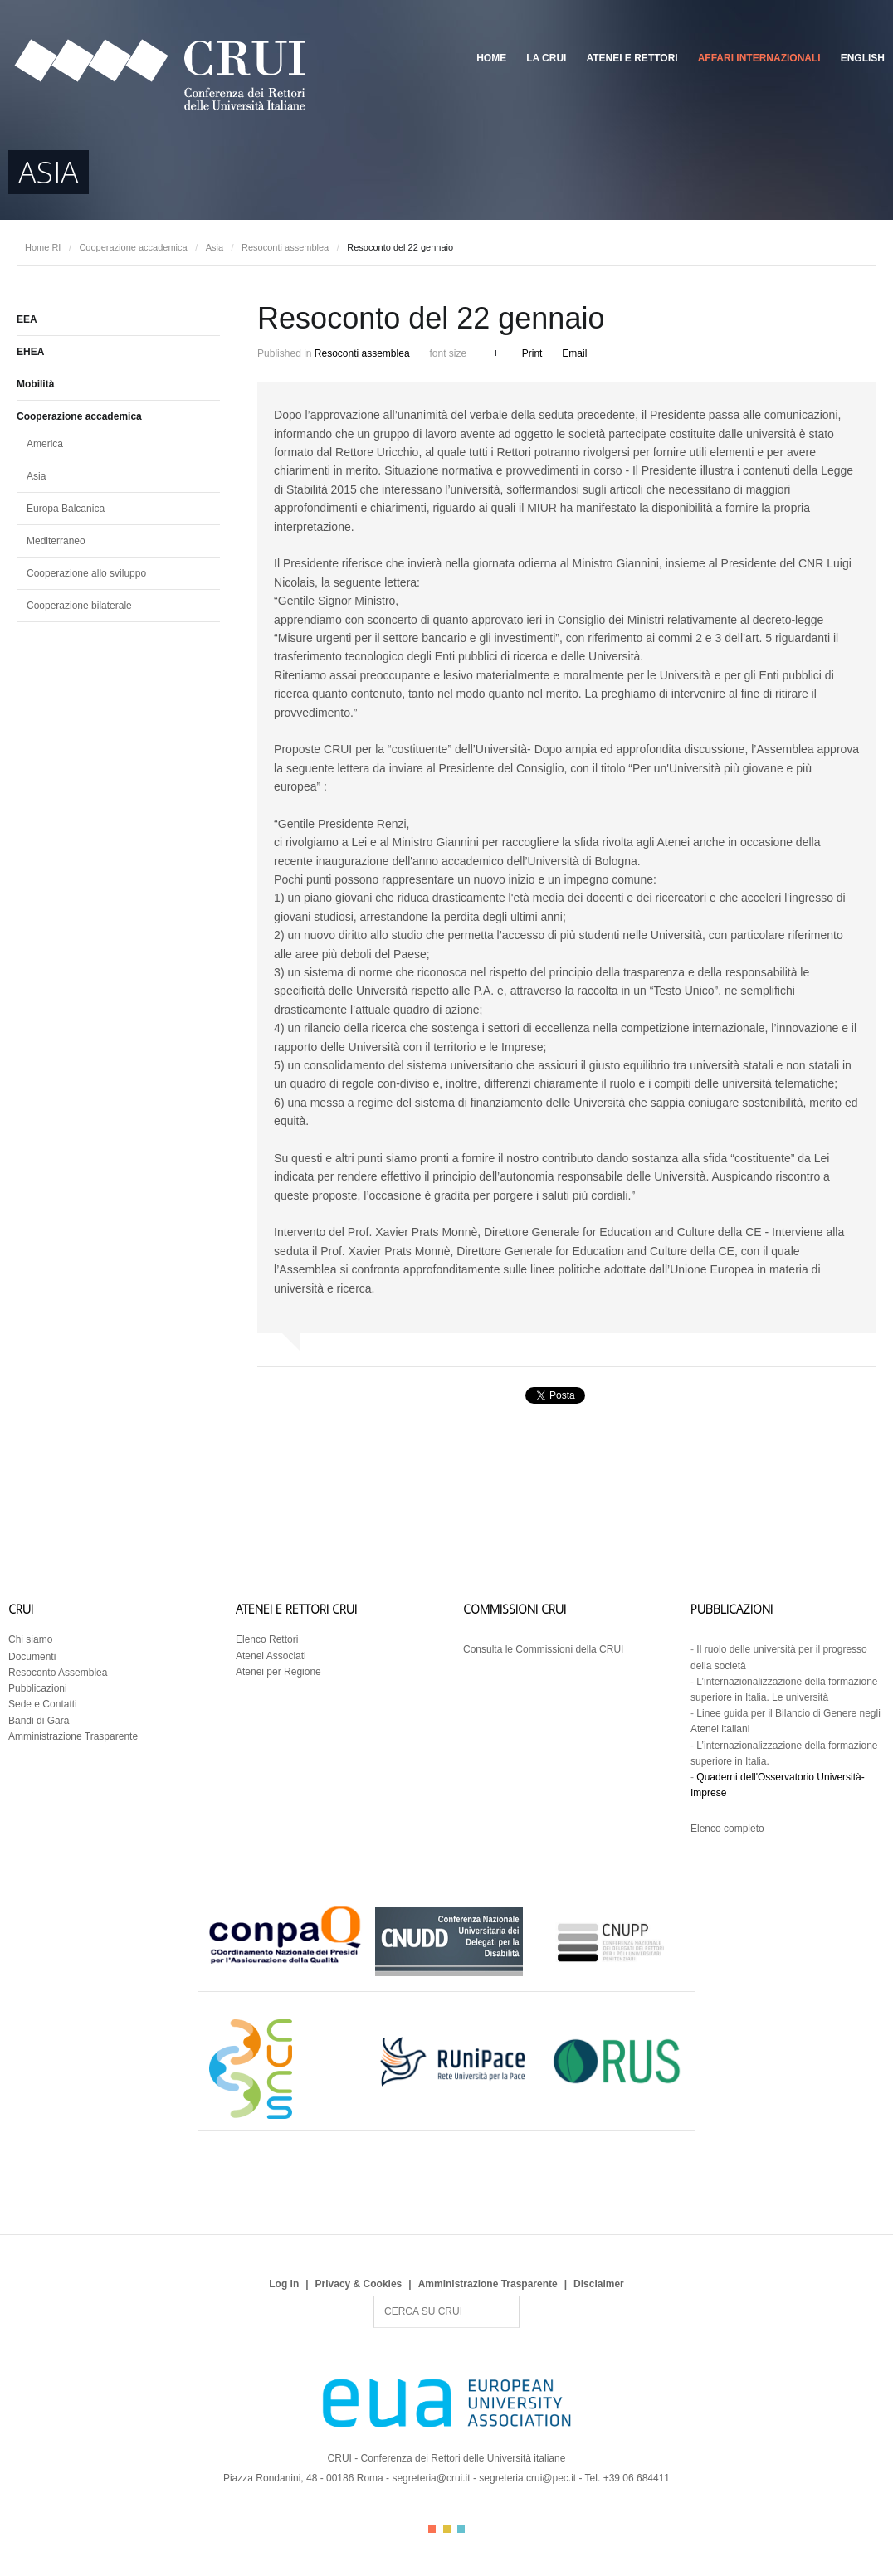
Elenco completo (727, 1828)
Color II (447, 2529)
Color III (461, 2529)
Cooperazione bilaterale (79, 605)
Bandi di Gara (38, 1720)
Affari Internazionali (759, 58)
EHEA (30, 352)
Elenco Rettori (267, 1639)
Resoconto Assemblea (57, 1672)
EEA (27, 319)
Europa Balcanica (66, 508)
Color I (432, 2529)
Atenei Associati (271, 1656)
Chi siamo (30, 1639)
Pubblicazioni (37, 1688)
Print (532, 353)
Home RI (43, 247)
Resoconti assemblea (285, 247)
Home (491, 58)
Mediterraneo (56, 541)
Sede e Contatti (42, 1704)
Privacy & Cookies (359, 2284)
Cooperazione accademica (133, 247)
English (863, 58)
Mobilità (35, 384)
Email (574, 353)
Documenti (32, 1657)
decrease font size (481, 351)
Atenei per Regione (278, 1672)
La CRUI (546, 58)
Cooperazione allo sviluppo (86, 573)
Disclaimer (598, 2284)
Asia (214, 247)
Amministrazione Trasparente (73, 1736)
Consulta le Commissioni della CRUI (543, 1649)
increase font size (496, 351)
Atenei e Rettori (631, 58)
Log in (284, 2284)
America (45, 444)
